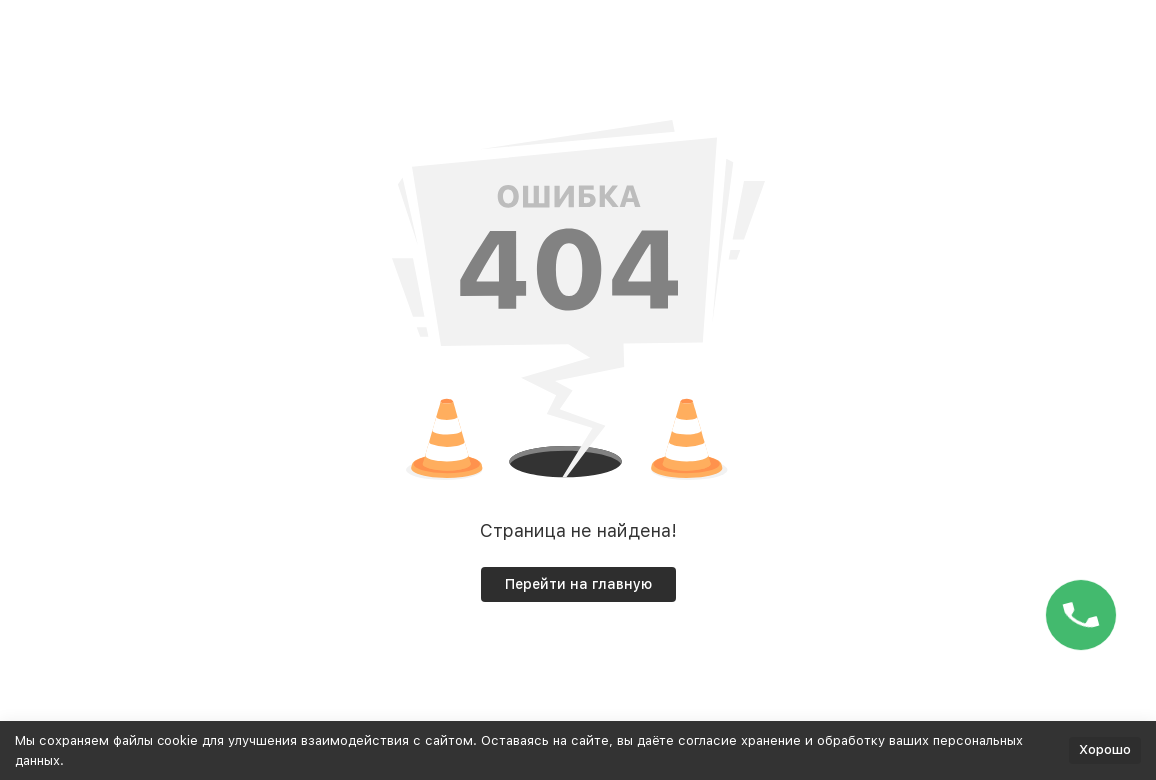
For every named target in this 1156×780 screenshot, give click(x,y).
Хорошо (1105, 749)
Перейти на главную (578, 584)
